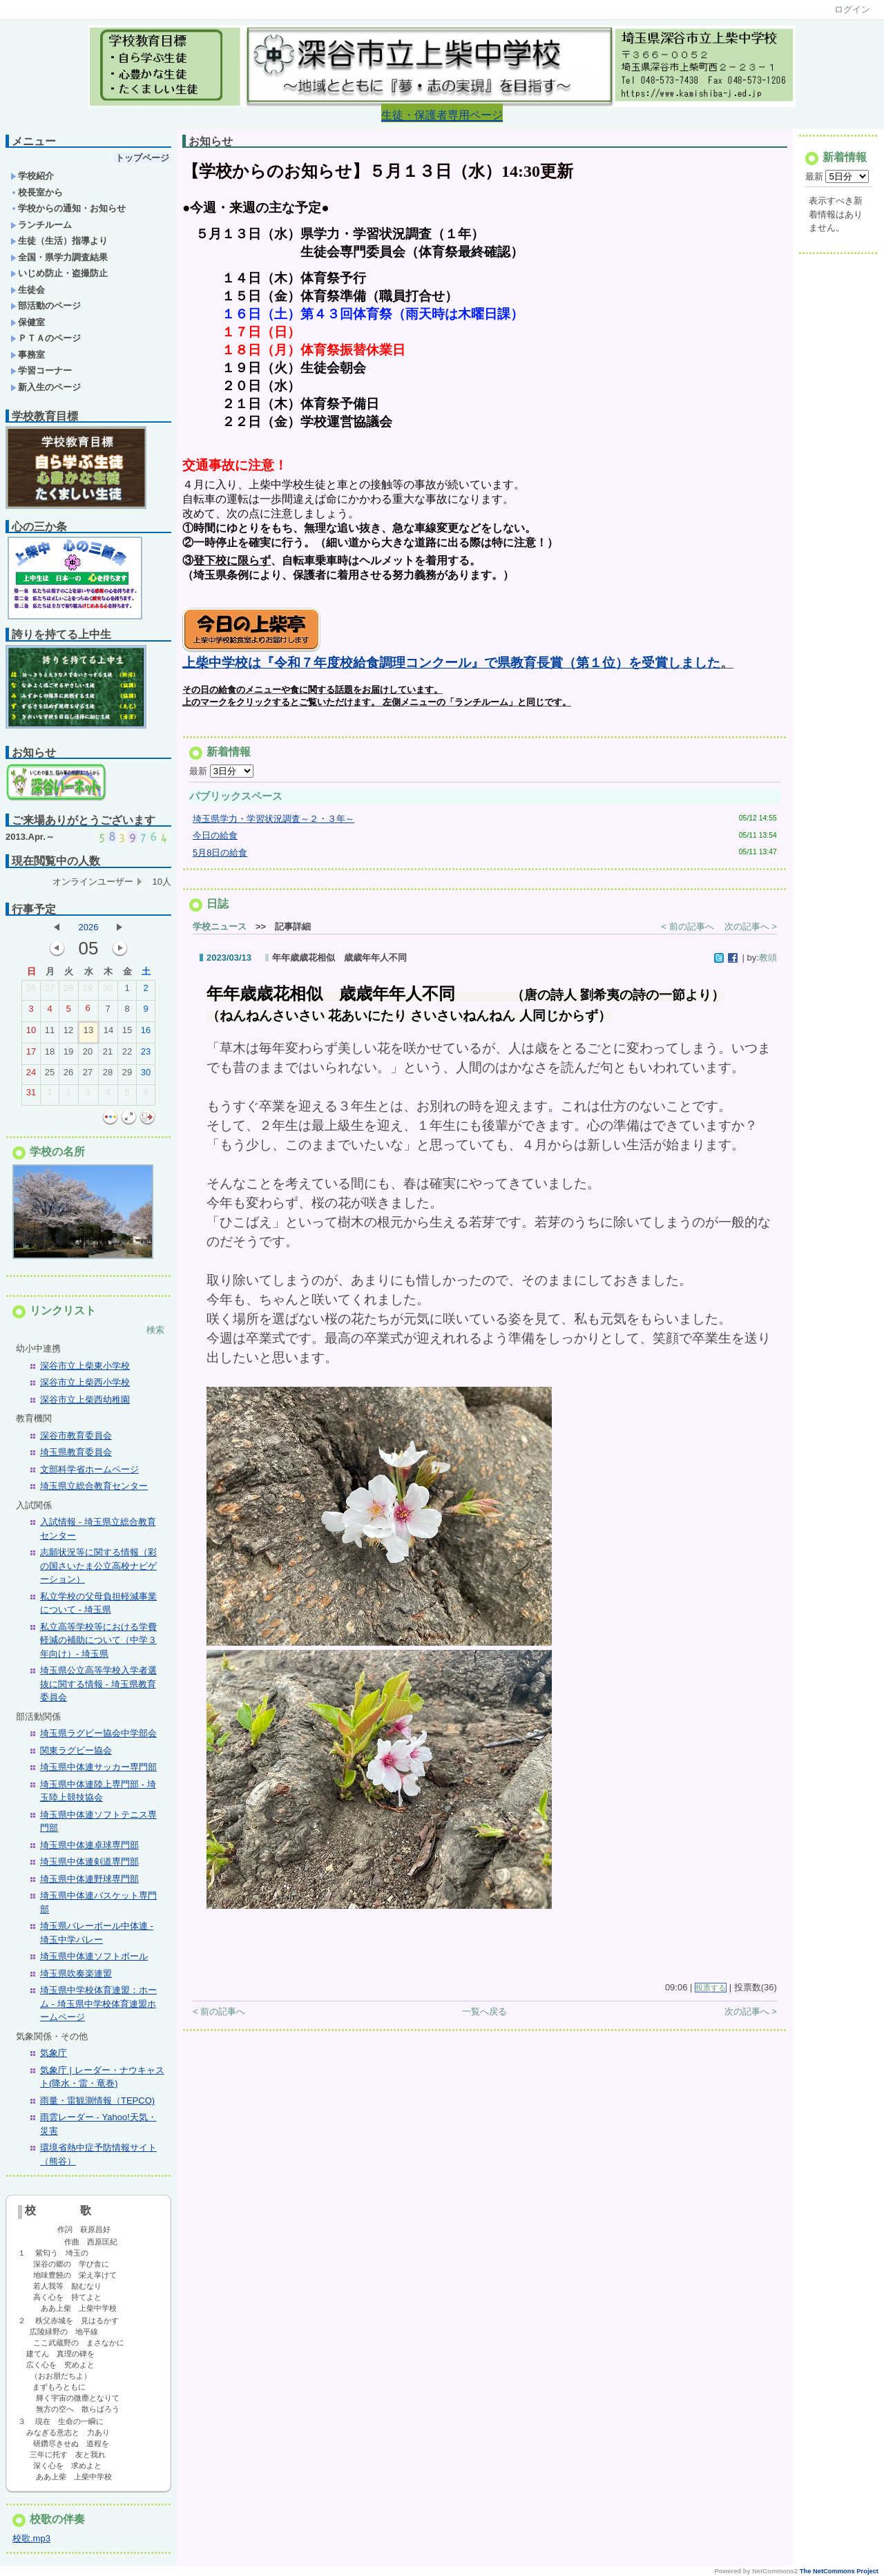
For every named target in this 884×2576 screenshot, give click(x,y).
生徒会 (27, 290)
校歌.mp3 (31, 2538)
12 (68, 1033)
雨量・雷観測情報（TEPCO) (97, 2100)
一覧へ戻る (484, 2015)
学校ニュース (220, 930)
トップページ (142, 158)
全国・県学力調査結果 (59, 257)
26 (31, 991)
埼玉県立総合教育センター (94, 1486)
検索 (155, 1330)
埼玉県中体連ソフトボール (94, 1956)
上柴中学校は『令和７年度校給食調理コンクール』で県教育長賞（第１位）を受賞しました (451, 667)
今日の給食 (215, 839)
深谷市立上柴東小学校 (85, 1366)
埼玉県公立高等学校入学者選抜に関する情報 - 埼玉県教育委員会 (98, 1683)
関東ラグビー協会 (76, 1750)
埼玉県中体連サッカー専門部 (98, 1767)
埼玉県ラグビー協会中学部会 (98, 1733)
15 (127, 1033)
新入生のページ (45, 387)
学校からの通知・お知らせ (68, 208)
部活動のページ (45, 305)
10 (31, 1033)
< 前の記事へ (687, 930)
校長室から (36, 192)
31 (31, 1095)
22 (127, 1054)
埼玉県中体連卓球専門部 (89, 1845)
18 (50, 1054)
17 (31, 1054)
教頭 (768, 962)
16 (146, 1033)
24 (31, 1075)
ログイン (852, 9)
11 (50, 1033)
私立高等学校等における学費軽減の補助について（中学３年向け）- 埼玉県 (98, 1640)
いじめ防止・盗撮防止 (59, 273)
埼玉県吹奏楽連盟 (76, 1973)
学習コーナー (41, 370)
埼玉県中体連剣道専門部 (89, 1861)
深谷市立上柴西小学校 (85, 1382)
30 (108, 991)
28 (68, 991)
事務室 (27, 354)
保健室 (27, 322)
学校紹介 (32, 176)
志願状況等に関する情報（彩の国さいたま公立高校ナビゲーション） (98, 1565)
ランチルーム (41, 225)
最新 (221, 775)
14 (108, 1033)
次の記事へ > (750, 930)
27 (50, 991)
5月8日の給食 (220, 857)
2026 (89, 927)
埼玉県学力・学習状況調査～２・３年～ (273, 823)
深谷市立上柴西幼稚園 (85, 1399)
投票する (710, 1992)
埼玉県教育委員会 (76, 1452)
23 (146, 1054)
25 (50, 1075)
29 (88, 991)
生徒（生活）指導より (59, 241)
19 (68, 1054)
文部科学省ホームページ (89, 1469)
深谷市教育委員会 (76, 1435)
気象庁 (53, 2053)
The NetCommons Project (839, 2571)
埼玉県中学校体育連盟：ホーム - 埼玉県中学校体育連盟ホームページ (98, 2003)
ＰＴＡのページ (45, 338)
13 (88, 1033)
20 (88, 1054)
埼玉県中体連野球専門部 (89, 1879)
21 (108, 1054)
